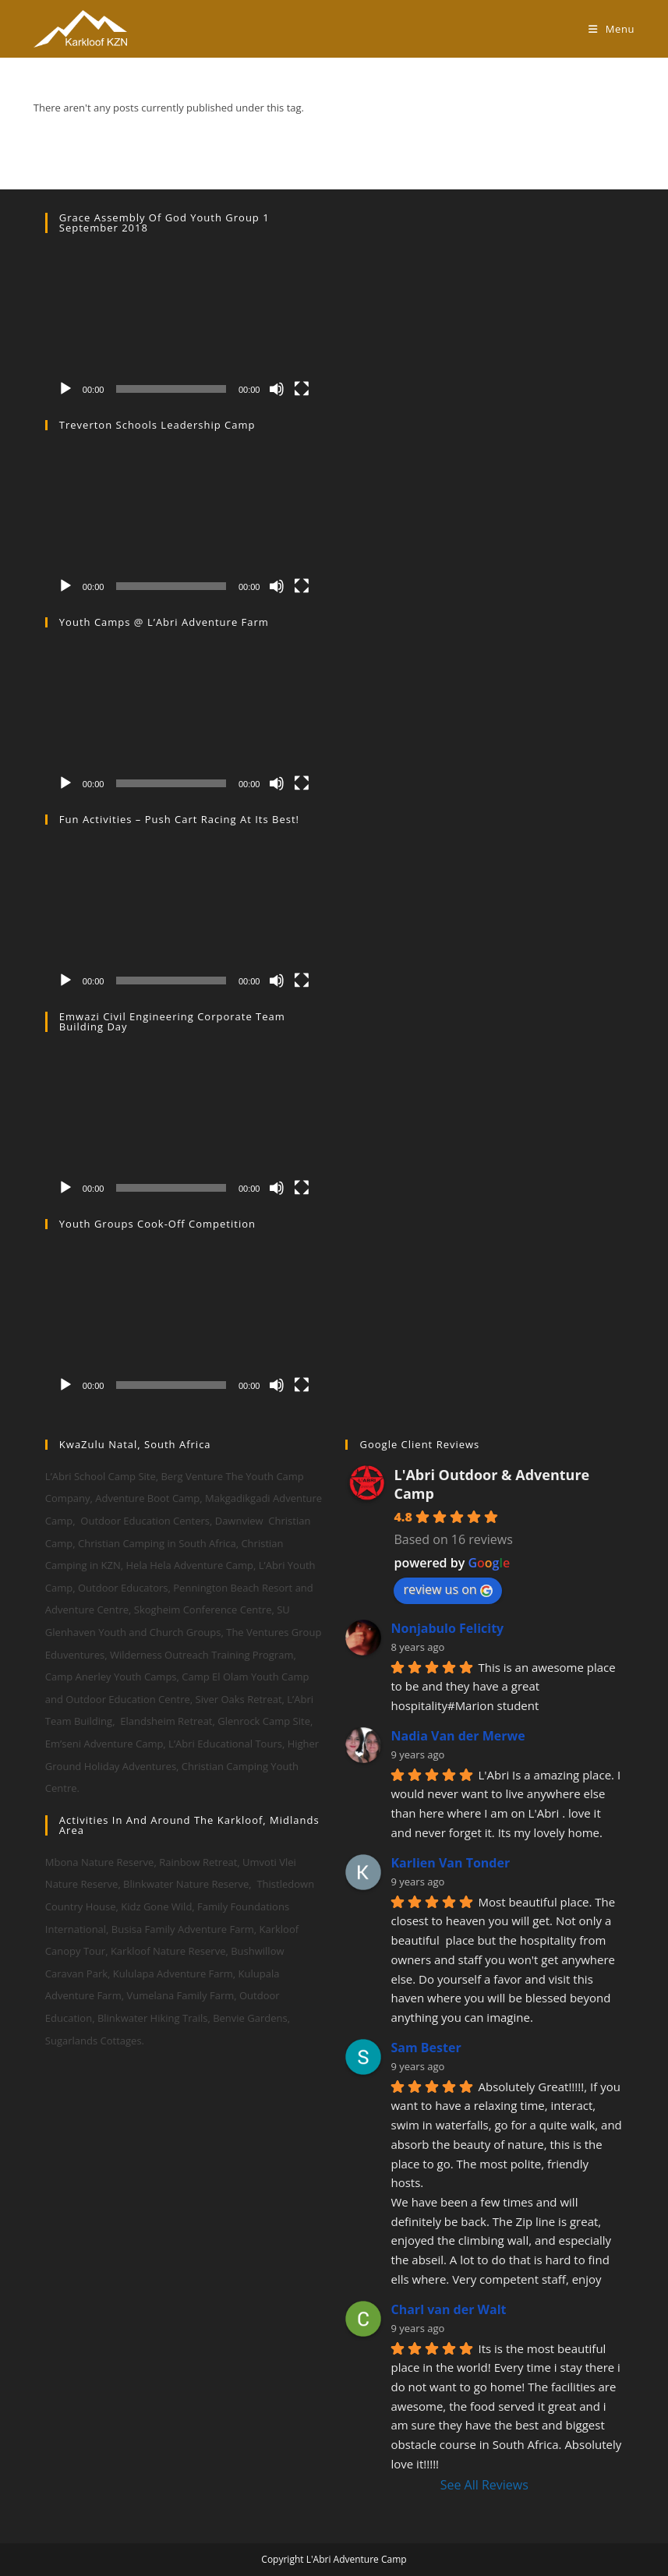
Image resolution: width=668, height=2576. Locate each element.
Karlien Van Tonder (450, 1862)
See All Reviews (484, 2484)
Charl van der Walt (448, 2309)
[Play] (65, 389)
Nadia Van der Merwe (458, 1735)
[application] (184, 327)
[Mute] (277, 389)
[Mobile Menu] (611, 29)
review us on (447, 1589)
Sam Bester (426, 2047)
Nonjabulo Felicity (447, 1628)
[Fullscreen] (301, 389)
